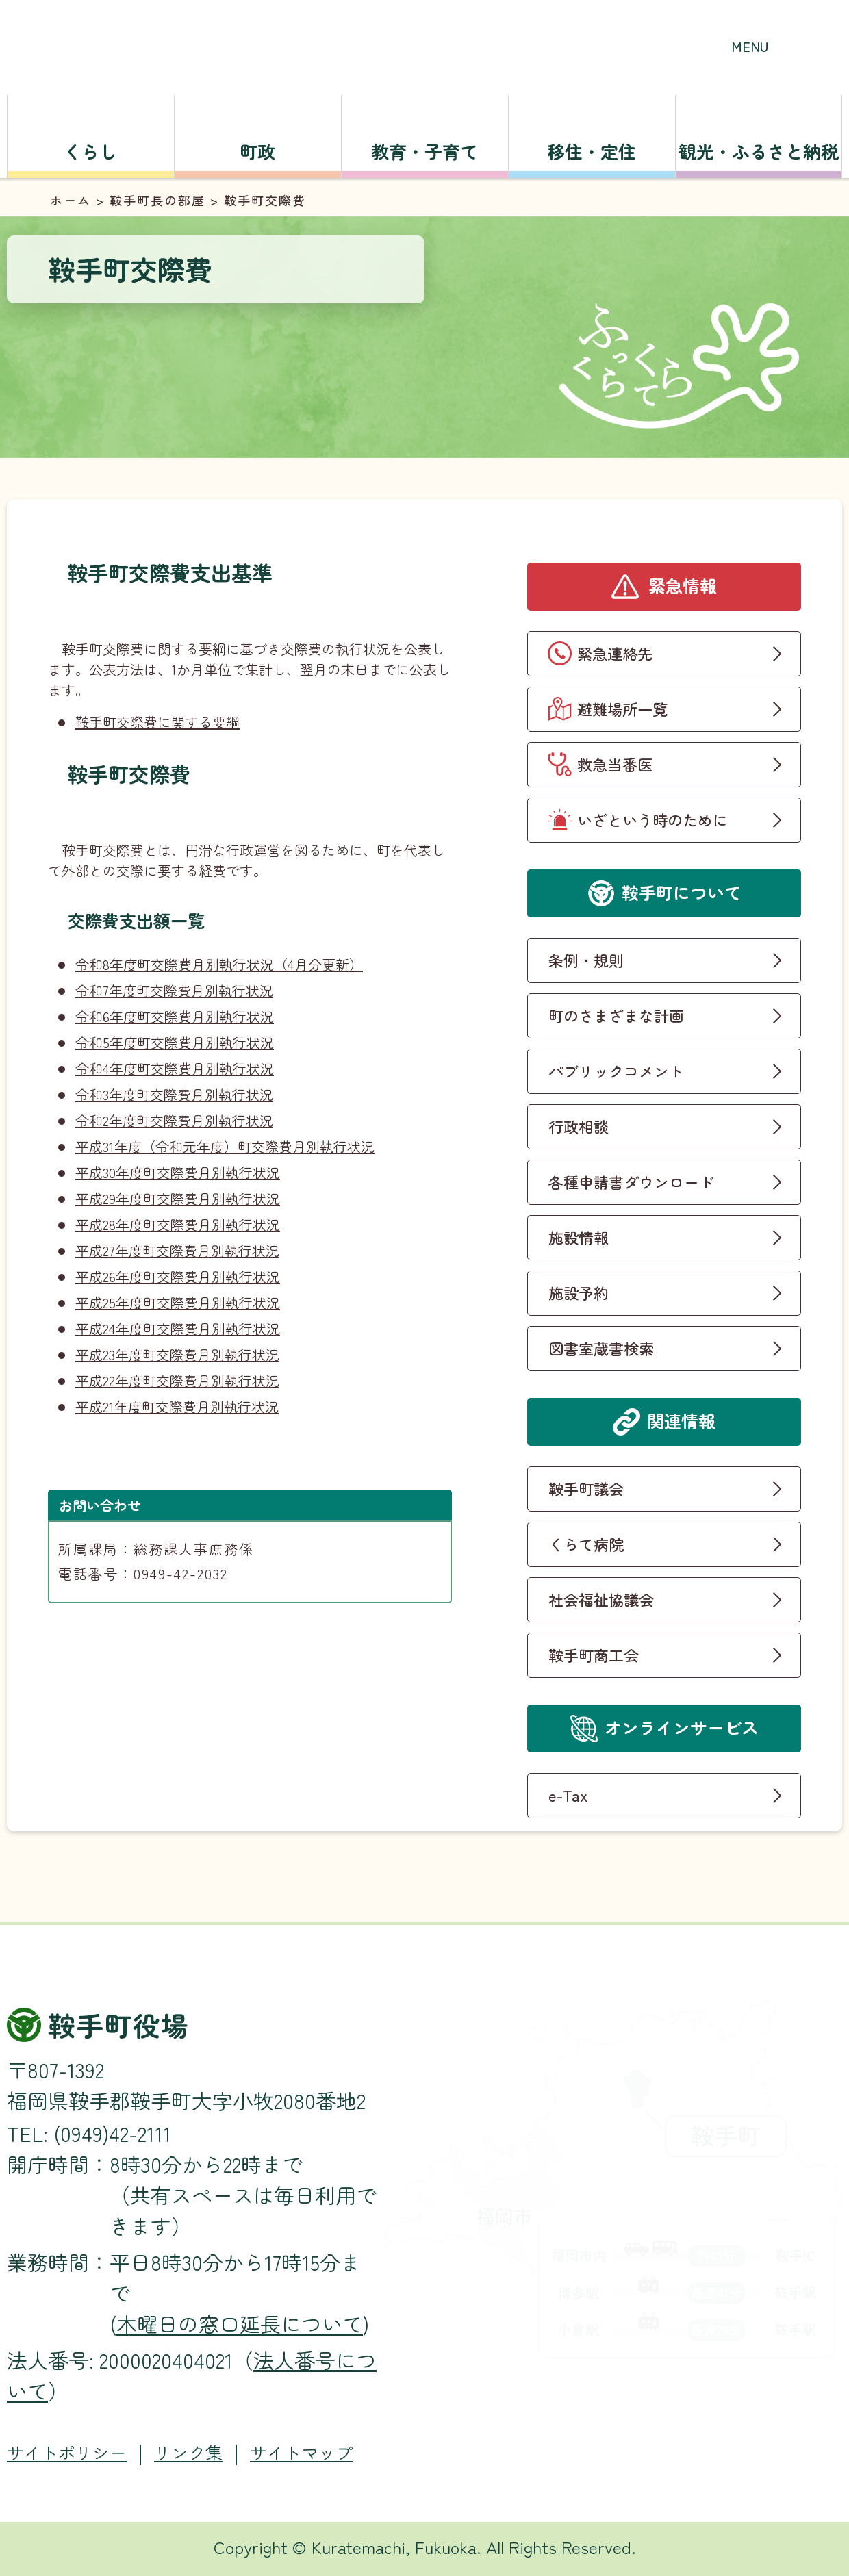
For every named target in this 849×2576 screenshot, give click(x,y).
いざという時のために (652, 819)
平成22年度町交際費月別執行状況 (177, 1380)
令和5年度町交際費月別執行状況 (174, 1042)
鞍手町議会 (586, 1488)
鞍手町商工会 (593, 1655)
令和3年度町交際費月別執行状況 (174, 1094)
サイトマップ (301, 2452)
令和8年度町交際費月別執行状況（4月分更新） (219, 964)
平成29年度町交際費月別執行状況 (177, 1198)
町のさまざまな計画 (616, 1015)
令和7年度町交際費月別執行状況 (174, 990)
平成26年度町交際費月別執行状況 (177, 1276)
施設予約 (578, 1292)
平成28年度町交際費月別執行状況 (177, 1224)
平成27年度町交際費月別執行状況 (177, 1250)
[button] (750, 31)
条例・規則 (586, 960)
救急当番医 (614, 764)
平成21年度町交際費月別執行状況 (177, 1406)
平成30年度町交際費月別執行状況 (177, 1172)
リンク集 (188, 2452)
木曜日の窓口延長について (239, 2323)
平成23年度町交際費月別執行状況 (177, 1354)
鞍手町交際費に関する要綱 (157, 722)
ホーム (70, 200)
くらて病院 (586, 1544)
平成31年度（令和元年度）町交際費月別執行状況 (225, 1146)
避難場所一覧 (622, 708)
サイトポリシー (67, 2452)
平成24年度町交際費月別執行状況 (177, 1328)
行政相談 (578, 1126)
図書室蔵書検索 (601, 1348)
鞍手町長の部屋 (157, 200)
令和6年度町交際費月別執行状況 (174, 1016)
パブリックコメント (616, 1071)
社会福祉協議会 (601, 1599)
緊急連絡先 (614, 653)
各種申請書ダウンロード (631, 1182)
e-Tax (568, 1795)
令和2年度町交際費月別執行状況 (174, 1120)
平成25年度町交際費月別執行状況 (177, 1302)
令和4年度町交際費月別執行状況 (174, 1068)
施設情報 (578, 1237)
